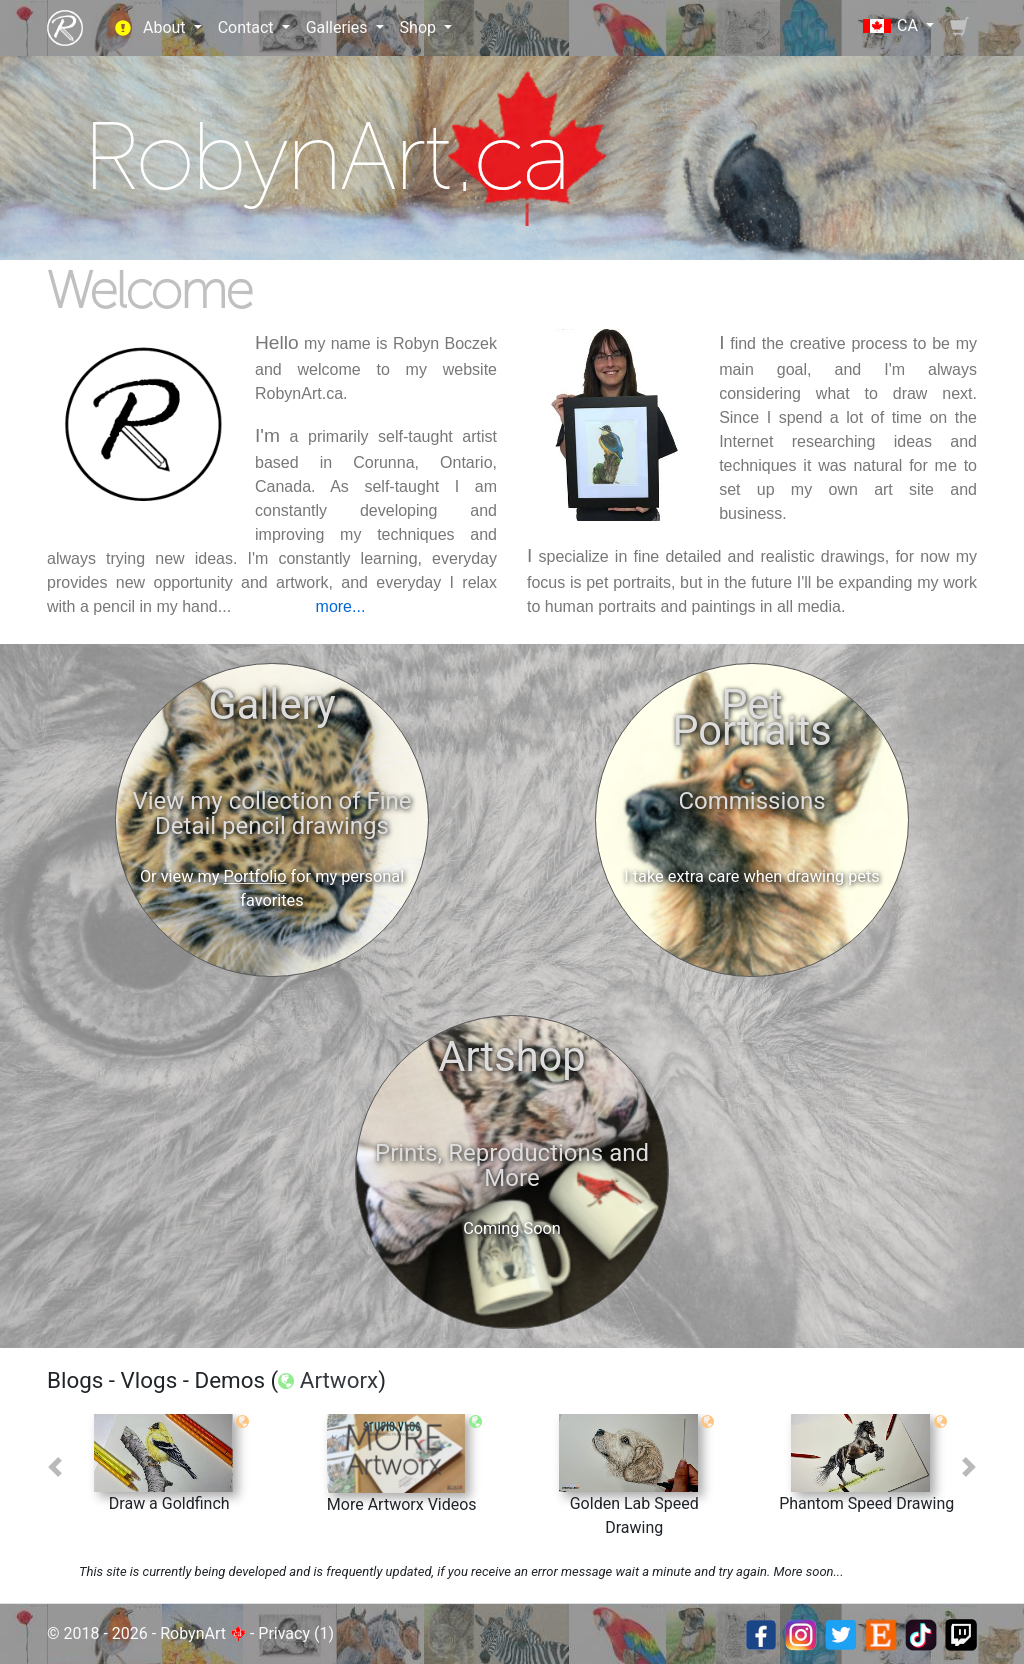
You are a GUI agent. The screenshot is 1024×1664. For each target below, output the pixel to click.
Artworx (339, 1380)
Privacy (284, 1633)
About (166, 27)
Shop (420, 27)
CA (892, 25)
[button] (55, 1467)
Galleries (339, 27)
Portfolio (255, 876)
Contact (248, 27)
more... (341, 606)
